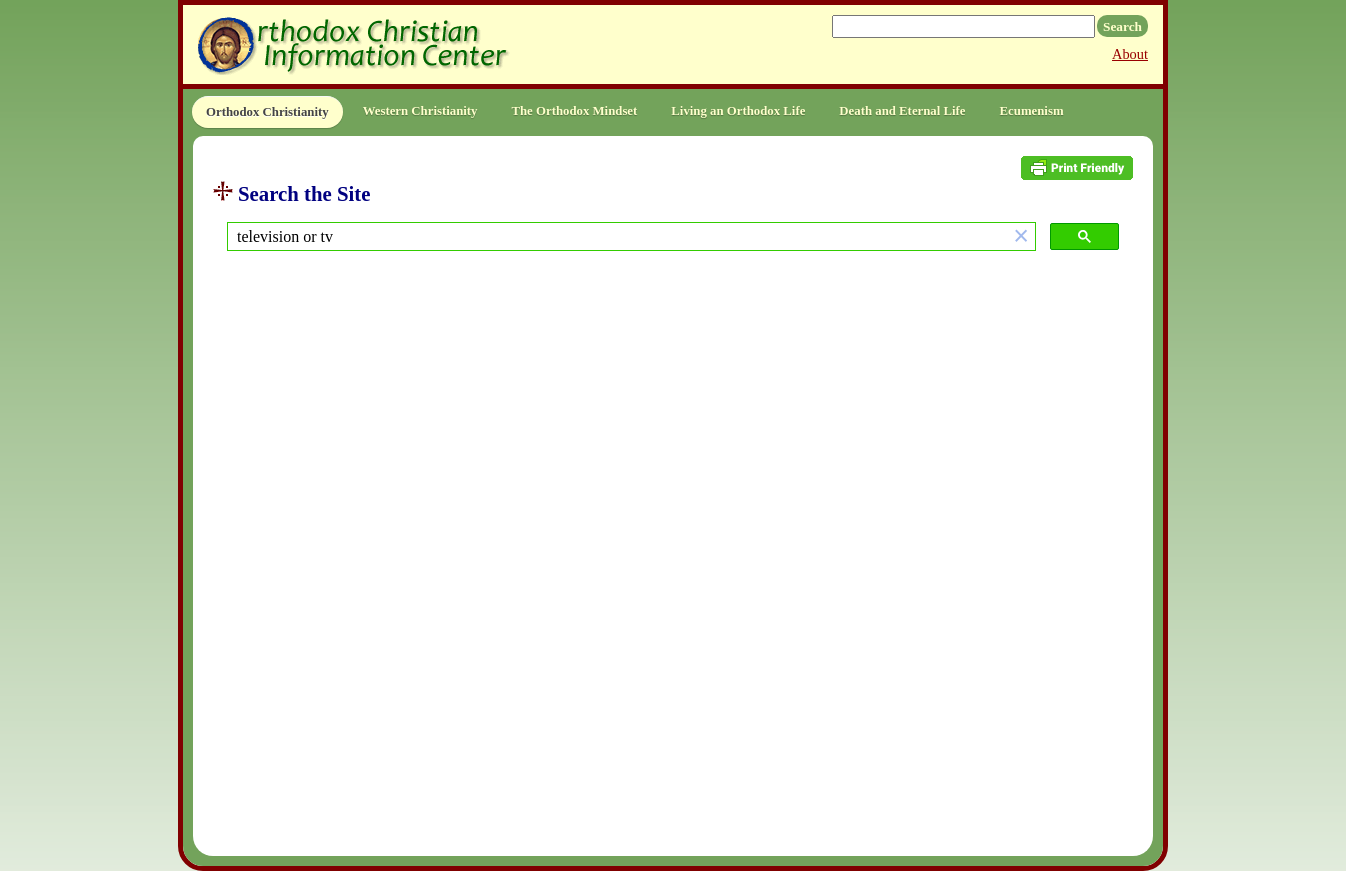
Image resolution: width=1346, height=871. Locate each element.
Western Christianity (420, 111)
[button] (1021, 236)
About (1130, 54)
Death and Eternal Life (902, 111)
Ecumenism (1032, 111)
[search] (617, 237)
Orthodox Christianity (267, 112)
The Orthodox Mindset (574, 111)
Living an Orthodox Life (738, 111)
